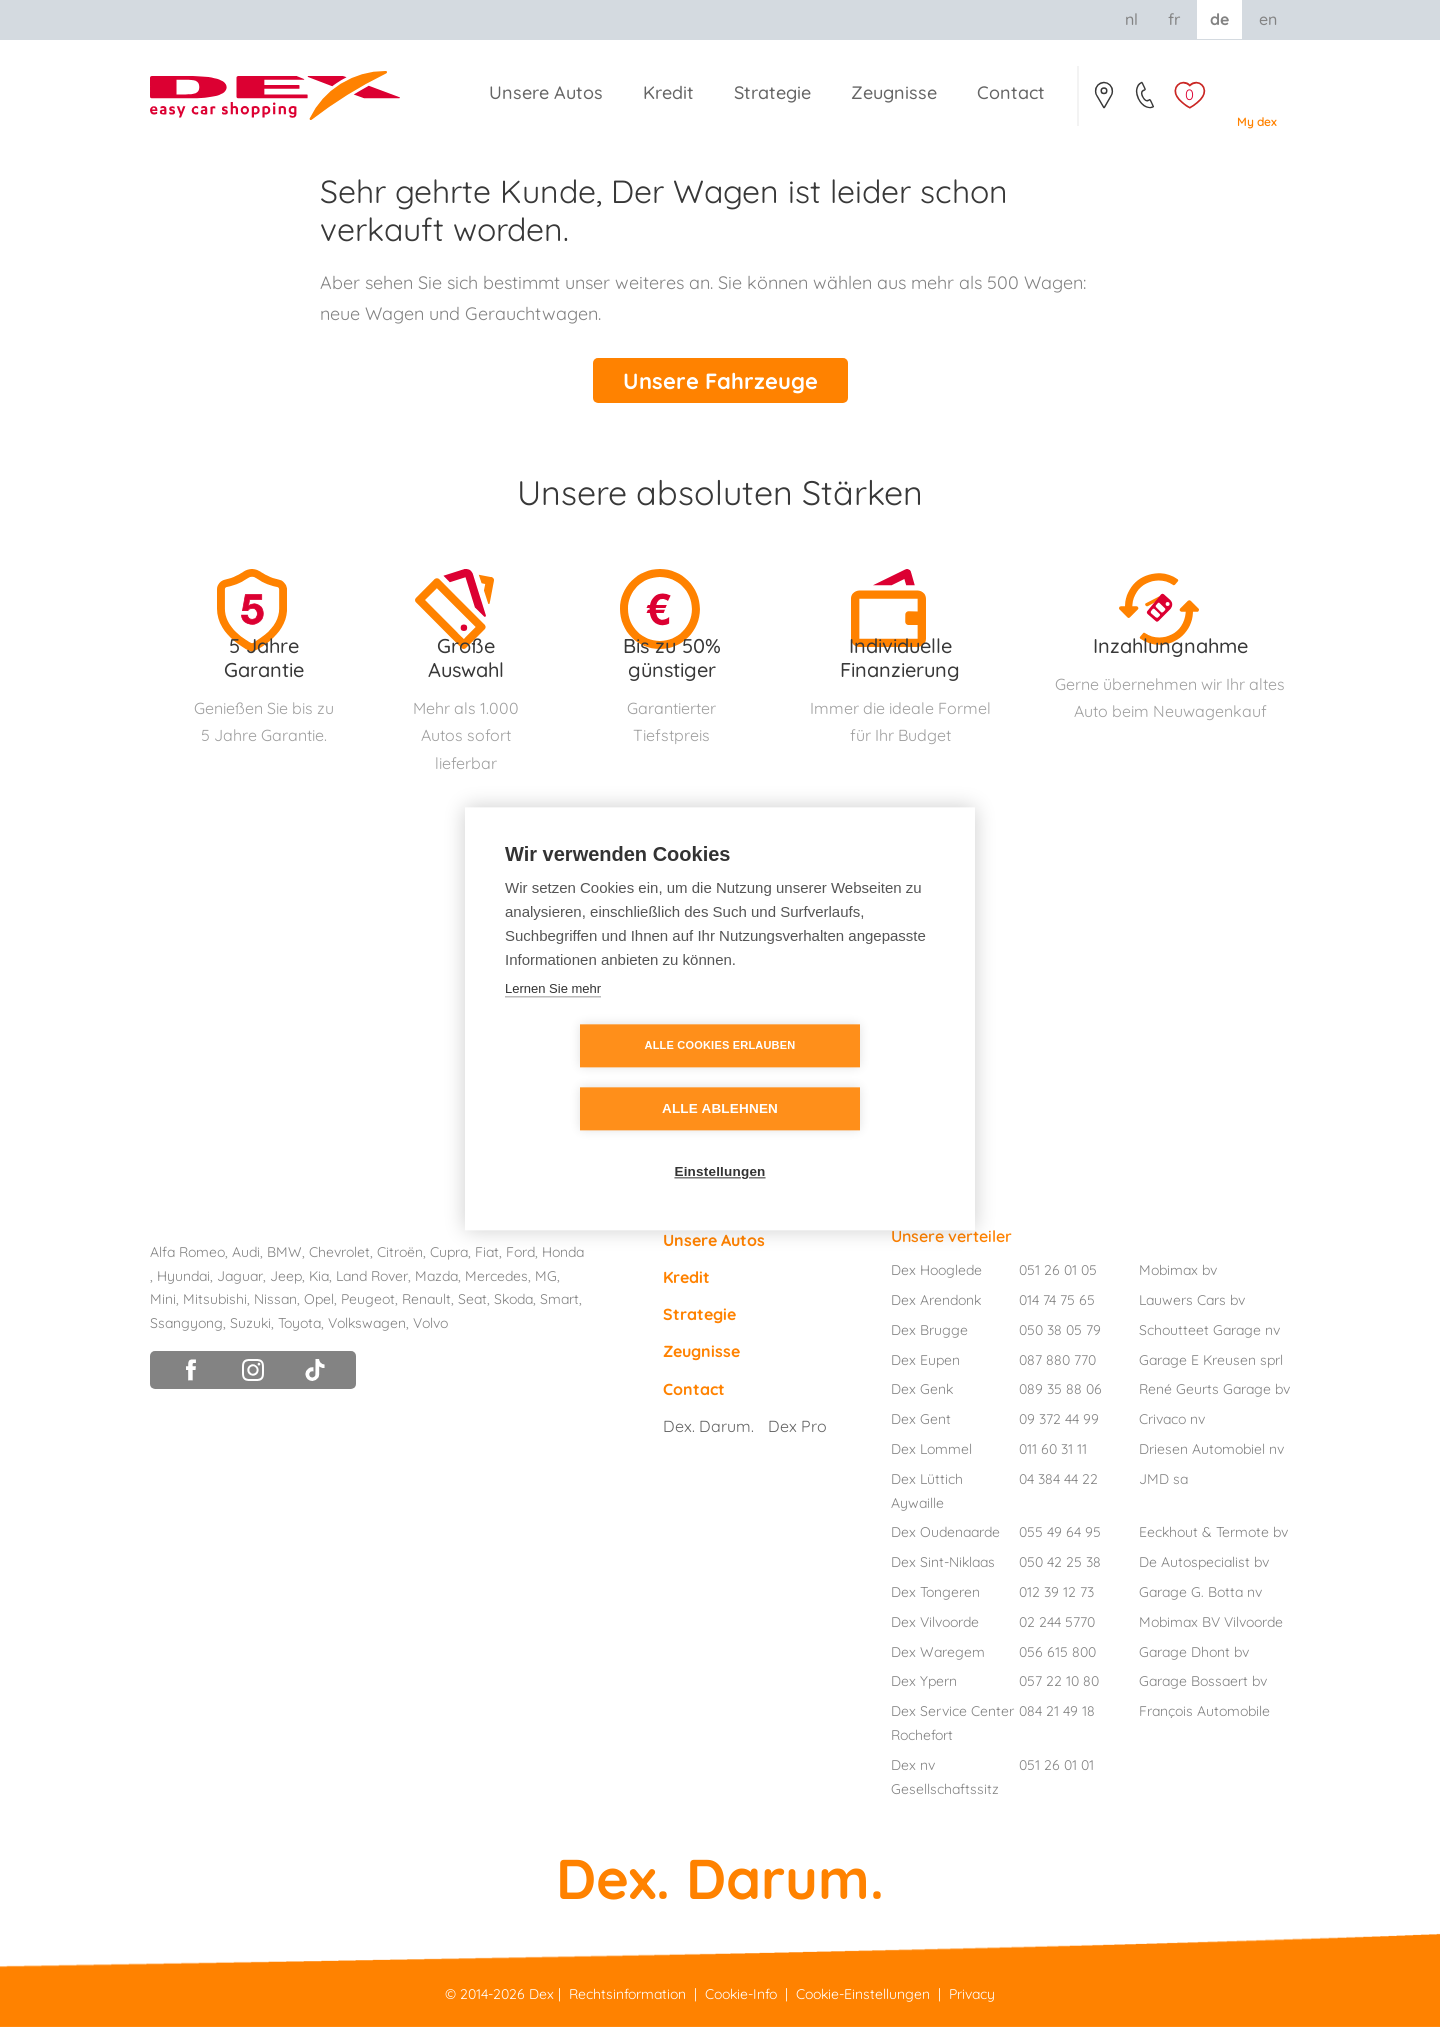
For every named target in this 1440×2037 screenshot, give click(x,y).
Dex (541, 2005)
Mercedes (496, 1287)
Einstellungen (719, 1140)
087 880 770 (1057, 1371)
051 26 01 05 (1058, 1281)
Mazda (436, 1287)
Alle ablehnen (835, 1077)
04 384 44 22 (1058, 1490)
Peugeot (368, 1310)
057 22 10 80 (1059, 1692)
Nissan (275, 1310)
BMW (284, 1263)
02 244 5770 (1057, 1633)
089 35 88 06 (1060, 1400)
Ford (520, 1263)
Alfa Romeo (187, 1263)
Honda (563, 1263)
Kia (319, 1287)
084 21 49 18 (1057, 1722)
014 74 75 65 (1057, 1311)
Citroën (400, 1263)
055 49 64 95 (1060, 1543)
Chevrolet (339, 1263)
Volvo (430, 1334)
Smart (559, 1310)
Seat (472, 1310)
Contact (1103, 101)
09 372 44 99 (1059, 1430)
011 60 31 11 (1053, 1460)
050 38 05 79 (1060, 1341)
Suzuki (250, 1334)
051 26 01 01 (1056, 1776)
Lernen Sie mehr (553, 1019)
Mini (163, 1310)
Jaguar (240, 1287)
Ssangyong (186, 1334)
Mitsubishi (215, 1310)
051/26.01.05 (1146, 101)
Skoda (513, 1310)
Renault (426, 1310)
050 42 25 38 (1060, 1573)
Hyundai (183, 1287)
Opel (319, 1310)
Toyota (299, 1334)
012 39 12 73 (1056, 1603)
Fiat (487, 1263)
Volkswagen (367, 1334)
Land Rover (372, 1287)
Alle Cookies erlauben (605, 1077)
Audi (246, 1263)
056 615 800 (1057, 1663)
